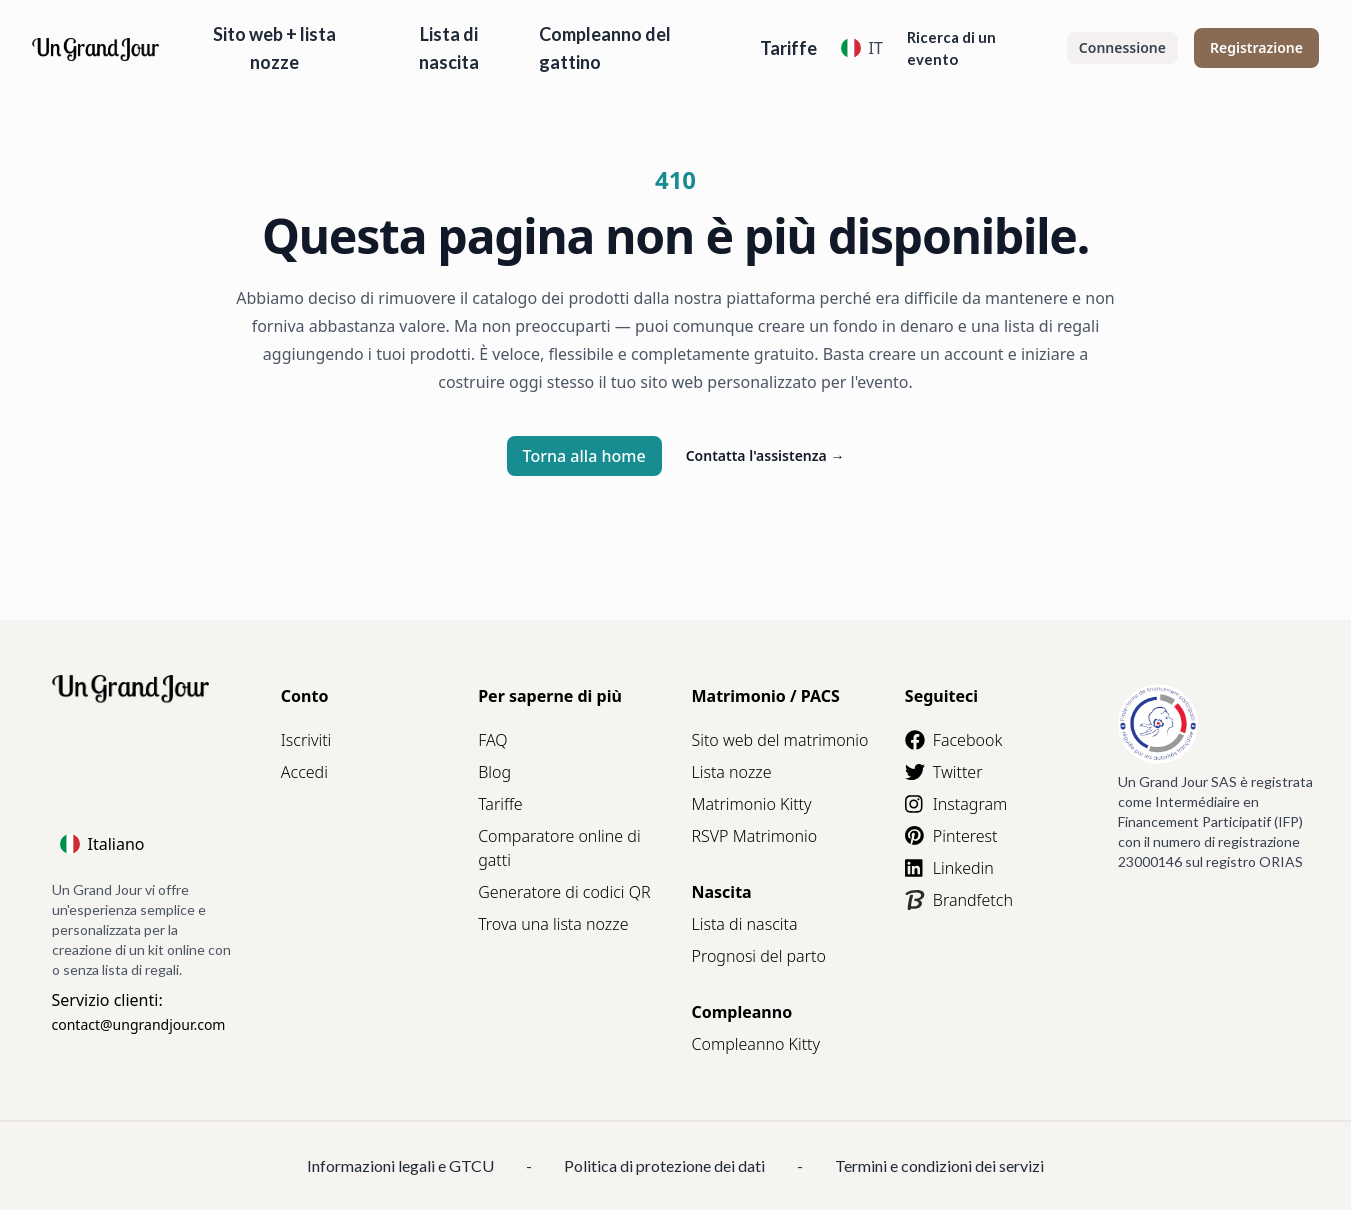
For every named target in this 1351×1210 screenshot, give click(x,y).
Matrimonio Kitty (751, 804)
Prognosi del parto (758, 956)
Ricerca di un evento (951, 48)
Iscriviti (306, 740)
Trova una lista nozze (553, 924)
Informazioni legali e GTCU (400, 1165)
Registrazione (1256, 47)
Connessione (1122, 47)
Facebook (953, 740)
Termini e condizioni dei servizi (939, 1165)
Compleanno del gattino (605, 48)
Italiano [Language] (102, 844)
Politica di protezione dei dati (664, 1165)
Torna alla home (584, 456)
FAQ (492, 740)
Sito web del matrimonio (779, 740)
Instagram (956, 804)
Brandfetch (959, 900)
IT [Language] (862, 48)
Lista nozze (731, 772)
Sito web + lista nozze (274, 48)
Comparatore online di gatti (559, 848)
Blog (494, 772)
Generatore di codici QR (564, 892)
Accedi (304, 772)
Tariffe (788, 48)
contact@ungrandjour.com (139, 1024)
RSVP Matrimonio (754, 836)
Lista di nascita (449, 48)
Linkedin (949, 868)
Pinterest (951, 836)
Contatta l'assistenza (765, 455)
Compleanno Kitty (755, 1044)
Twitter (944, 772)
